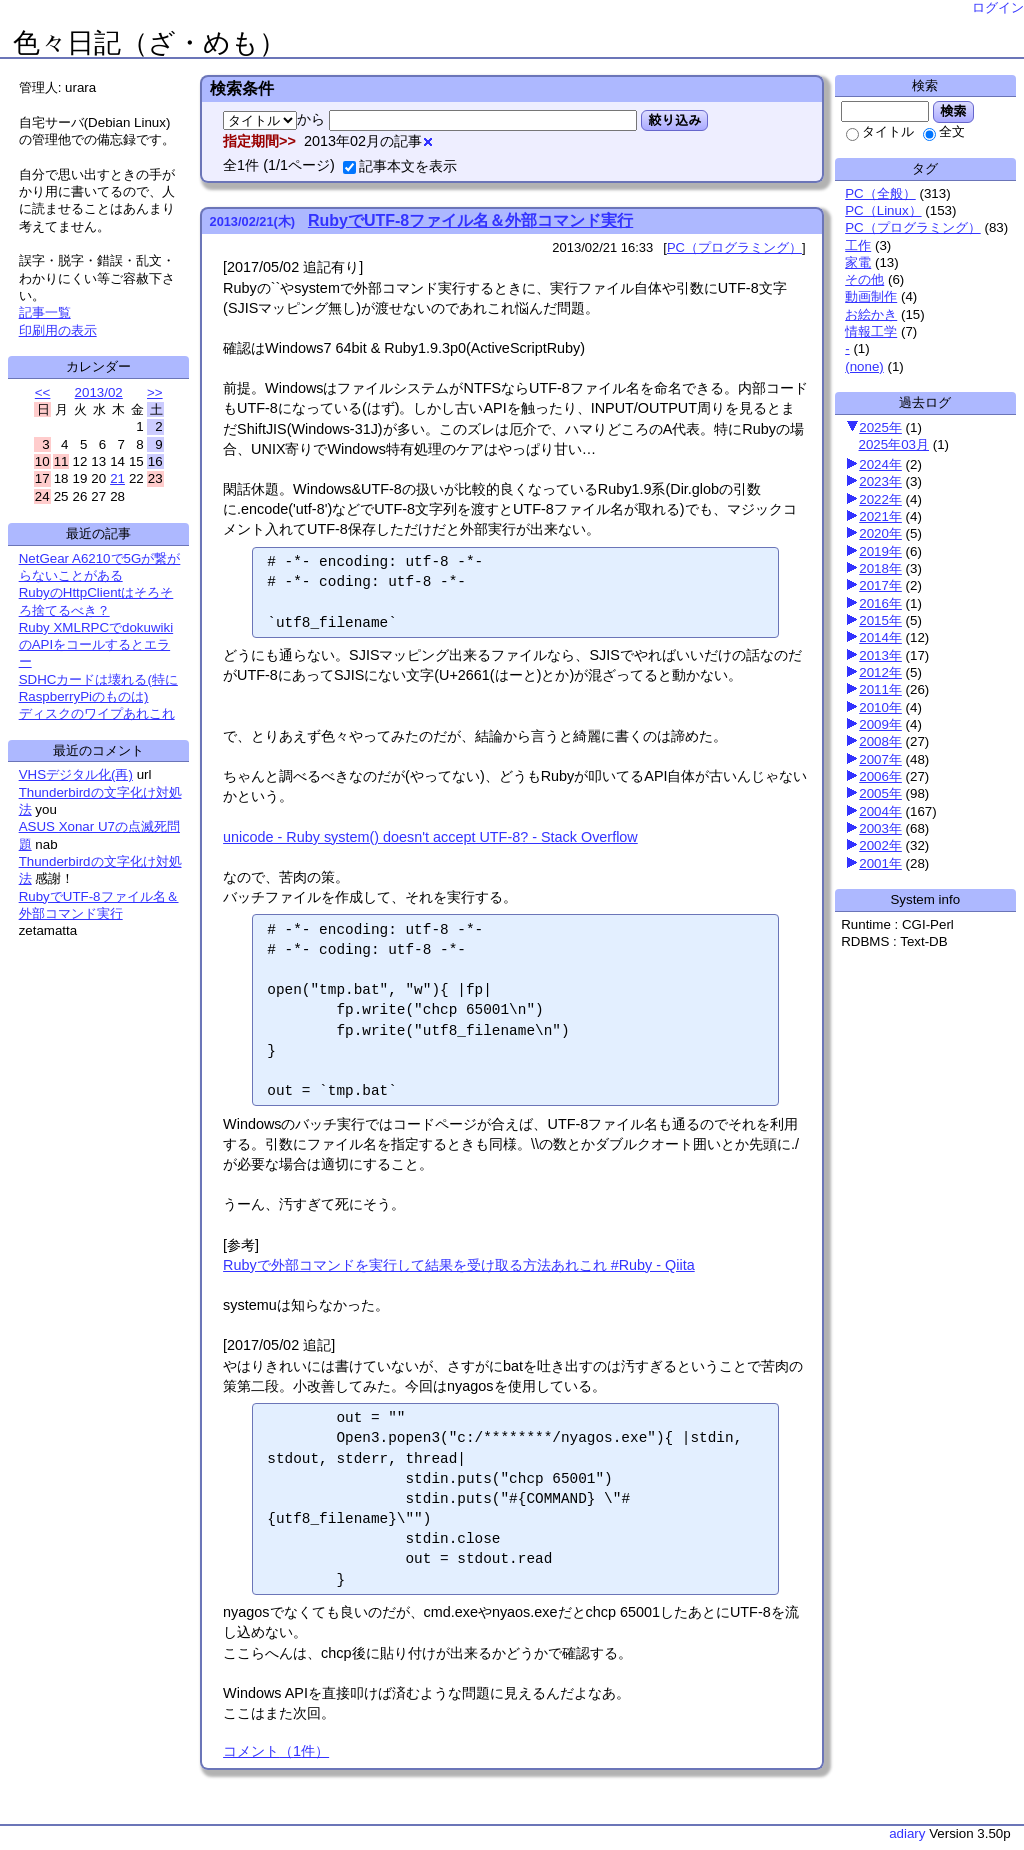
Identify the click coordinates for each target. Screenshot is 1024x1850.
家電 (858, 262)
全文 (944, 131)
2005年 (880, 793)
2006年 (880, 776)
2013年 (880, 655)
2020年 (880, 533)
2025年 (880, 427)
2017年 (880, 585)
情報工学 (871, 331)
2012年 (880, 672)
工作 (858, 245)
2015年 (880, 620)
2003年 (880, 828)
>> (155, 392)
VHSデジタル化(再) (76, 774)
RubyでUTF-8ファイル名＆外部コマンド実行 (470, 220)
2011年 (880, 689)
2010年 (880, 707)
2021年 (880, 516)
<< (43, 392)
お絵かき (871, 314)
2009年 (880, 724)
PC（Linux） (883, 210)
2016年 (880, 603)
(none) (864, 366)
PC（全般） (880, 193)
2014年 (880, 637)
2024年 (880, 464)
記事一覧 (45, 312)
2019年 (880, 551)
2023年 (880, 481)
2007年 (880, 759)
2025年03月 (894, 444)
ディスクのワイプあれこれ (97, 713)
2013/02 (99, 392)
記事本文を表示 (400, 166)
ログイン (998, 7)
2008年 (880, 741)
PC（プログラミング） (913, 227)
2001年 (880, 863)
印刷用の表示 (58, 330)
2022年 (880, 499)
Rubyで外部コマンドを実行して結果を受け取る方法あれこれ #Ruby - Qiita (459, 1265)
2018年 (880, 568)
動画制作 (871, 296)
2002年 (880, 845)
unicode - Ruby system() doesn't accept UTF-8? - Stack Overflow (430, 837)
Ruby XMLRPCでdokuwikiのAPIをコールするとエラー (96, 645)
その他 (864, 279)
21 (117, 478)
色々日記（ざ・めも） (149, 43)
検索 (953, 111)
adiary (907, 1833)
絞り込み (674, 120)
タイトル (880, 131)
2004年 (880, 811)
